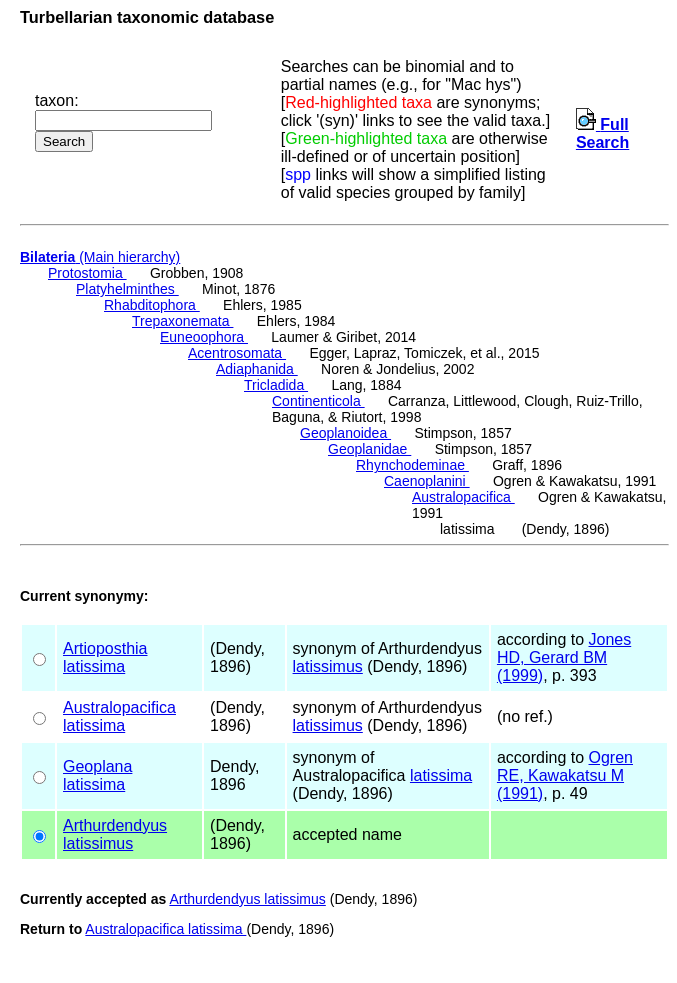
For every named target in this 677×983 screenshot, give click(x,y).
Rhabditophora (152, 305)
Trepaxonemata (182, 321)
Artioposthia (105, 648)
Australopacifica (463, 497)
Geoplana (97, 766)
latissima (94, 666)
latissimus (328, 666)
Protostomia (87, 273)
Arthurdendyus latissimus (247, 899)
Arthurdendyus (115, 825)
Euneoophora (204, 337)
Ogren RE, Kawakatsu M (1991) (565, 775)
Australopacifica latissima (165, 929)
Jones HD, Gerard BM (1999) (564, 657)
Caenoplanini (427, 481)
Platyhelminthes (127, 289)
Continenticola (318, 401)
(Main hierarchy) (100, 257)
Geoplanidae (369, 449)
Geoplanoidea (345, 433)
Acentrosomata (237, 353)
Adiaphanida (257, 369)
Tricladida (276, 385)
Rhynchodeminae (412, 465)
